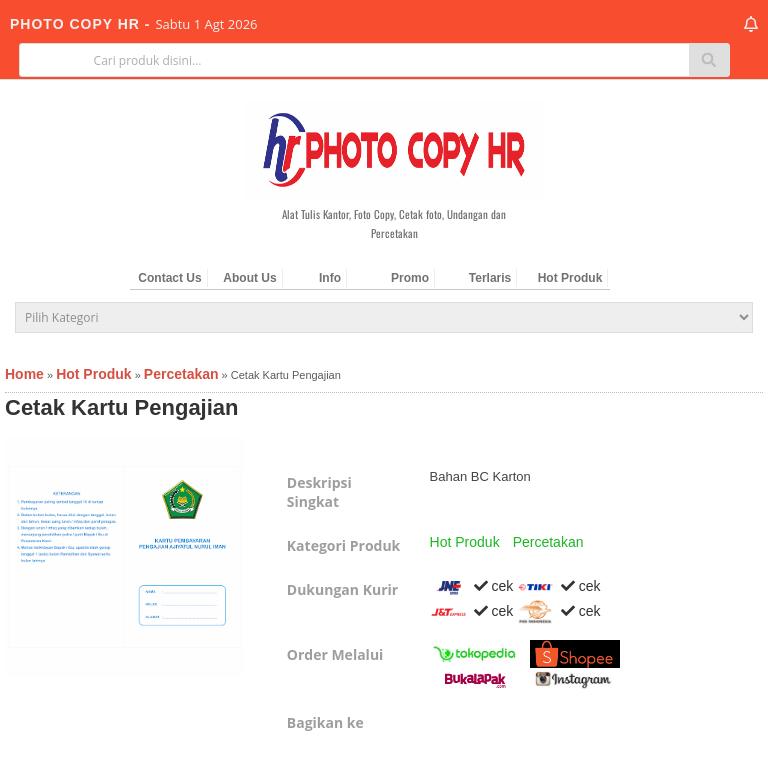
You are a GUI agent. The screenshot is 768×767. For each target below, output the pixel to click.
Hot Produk (570, 278)
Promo (410, 278)
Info (330, 278)
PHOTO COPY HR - (82, 24)
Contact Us (169, 278)
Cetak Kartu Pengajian (122, 407)
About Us (249, 278)
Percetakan (548, 542)
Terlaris (490, 278)
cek (472, 586)
